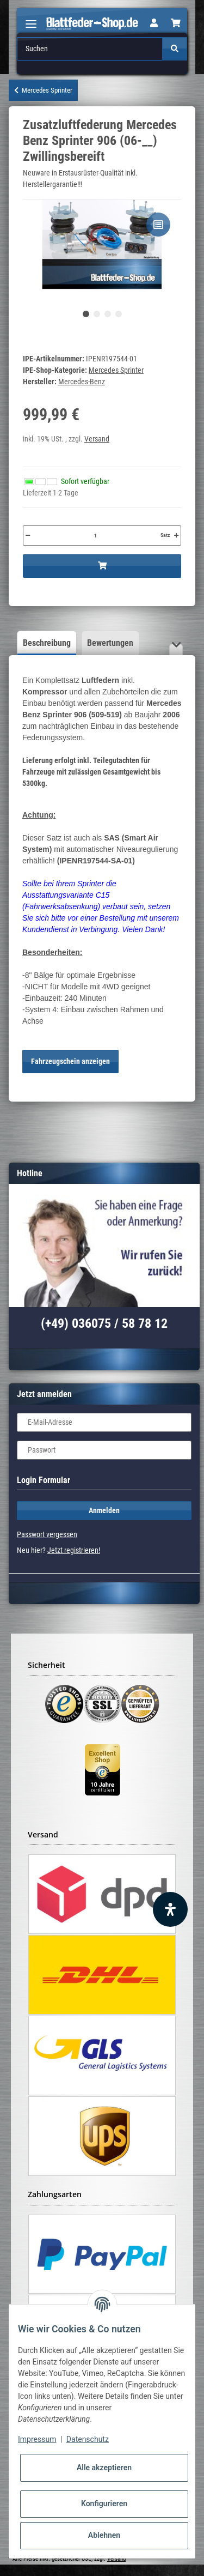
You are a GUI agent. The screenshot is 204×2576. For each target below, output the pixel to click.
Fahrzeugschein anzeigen (70, 1061)
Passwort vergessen (47, 1534)
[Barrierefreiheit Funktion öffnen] (170, 1909)
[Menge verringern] (27, 535)
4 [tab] (118, 314)
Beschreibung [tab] (47, 643)
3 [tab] (107, 314)
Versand (96, 438)
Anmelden (104, 1510)
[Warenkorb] (175, 23)
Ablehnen (104, 2535)
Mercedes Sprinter (116, 370)
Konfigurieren (104, 2503)
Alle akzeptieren (104, 2467)
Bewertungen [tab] (110, 643)
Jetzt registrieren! (73, 1550)
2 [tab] (97, 314)
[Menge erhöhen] (176, 535)
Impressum (37, 2439)
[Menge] (95, 535)
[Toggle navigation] (31, 19)
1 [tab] (86, 314)
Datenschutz (87, 2439)
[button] (154, 23)
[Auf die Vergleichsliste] (158, 225)
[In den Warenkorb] (102, 566)
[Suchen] (90, 49)
